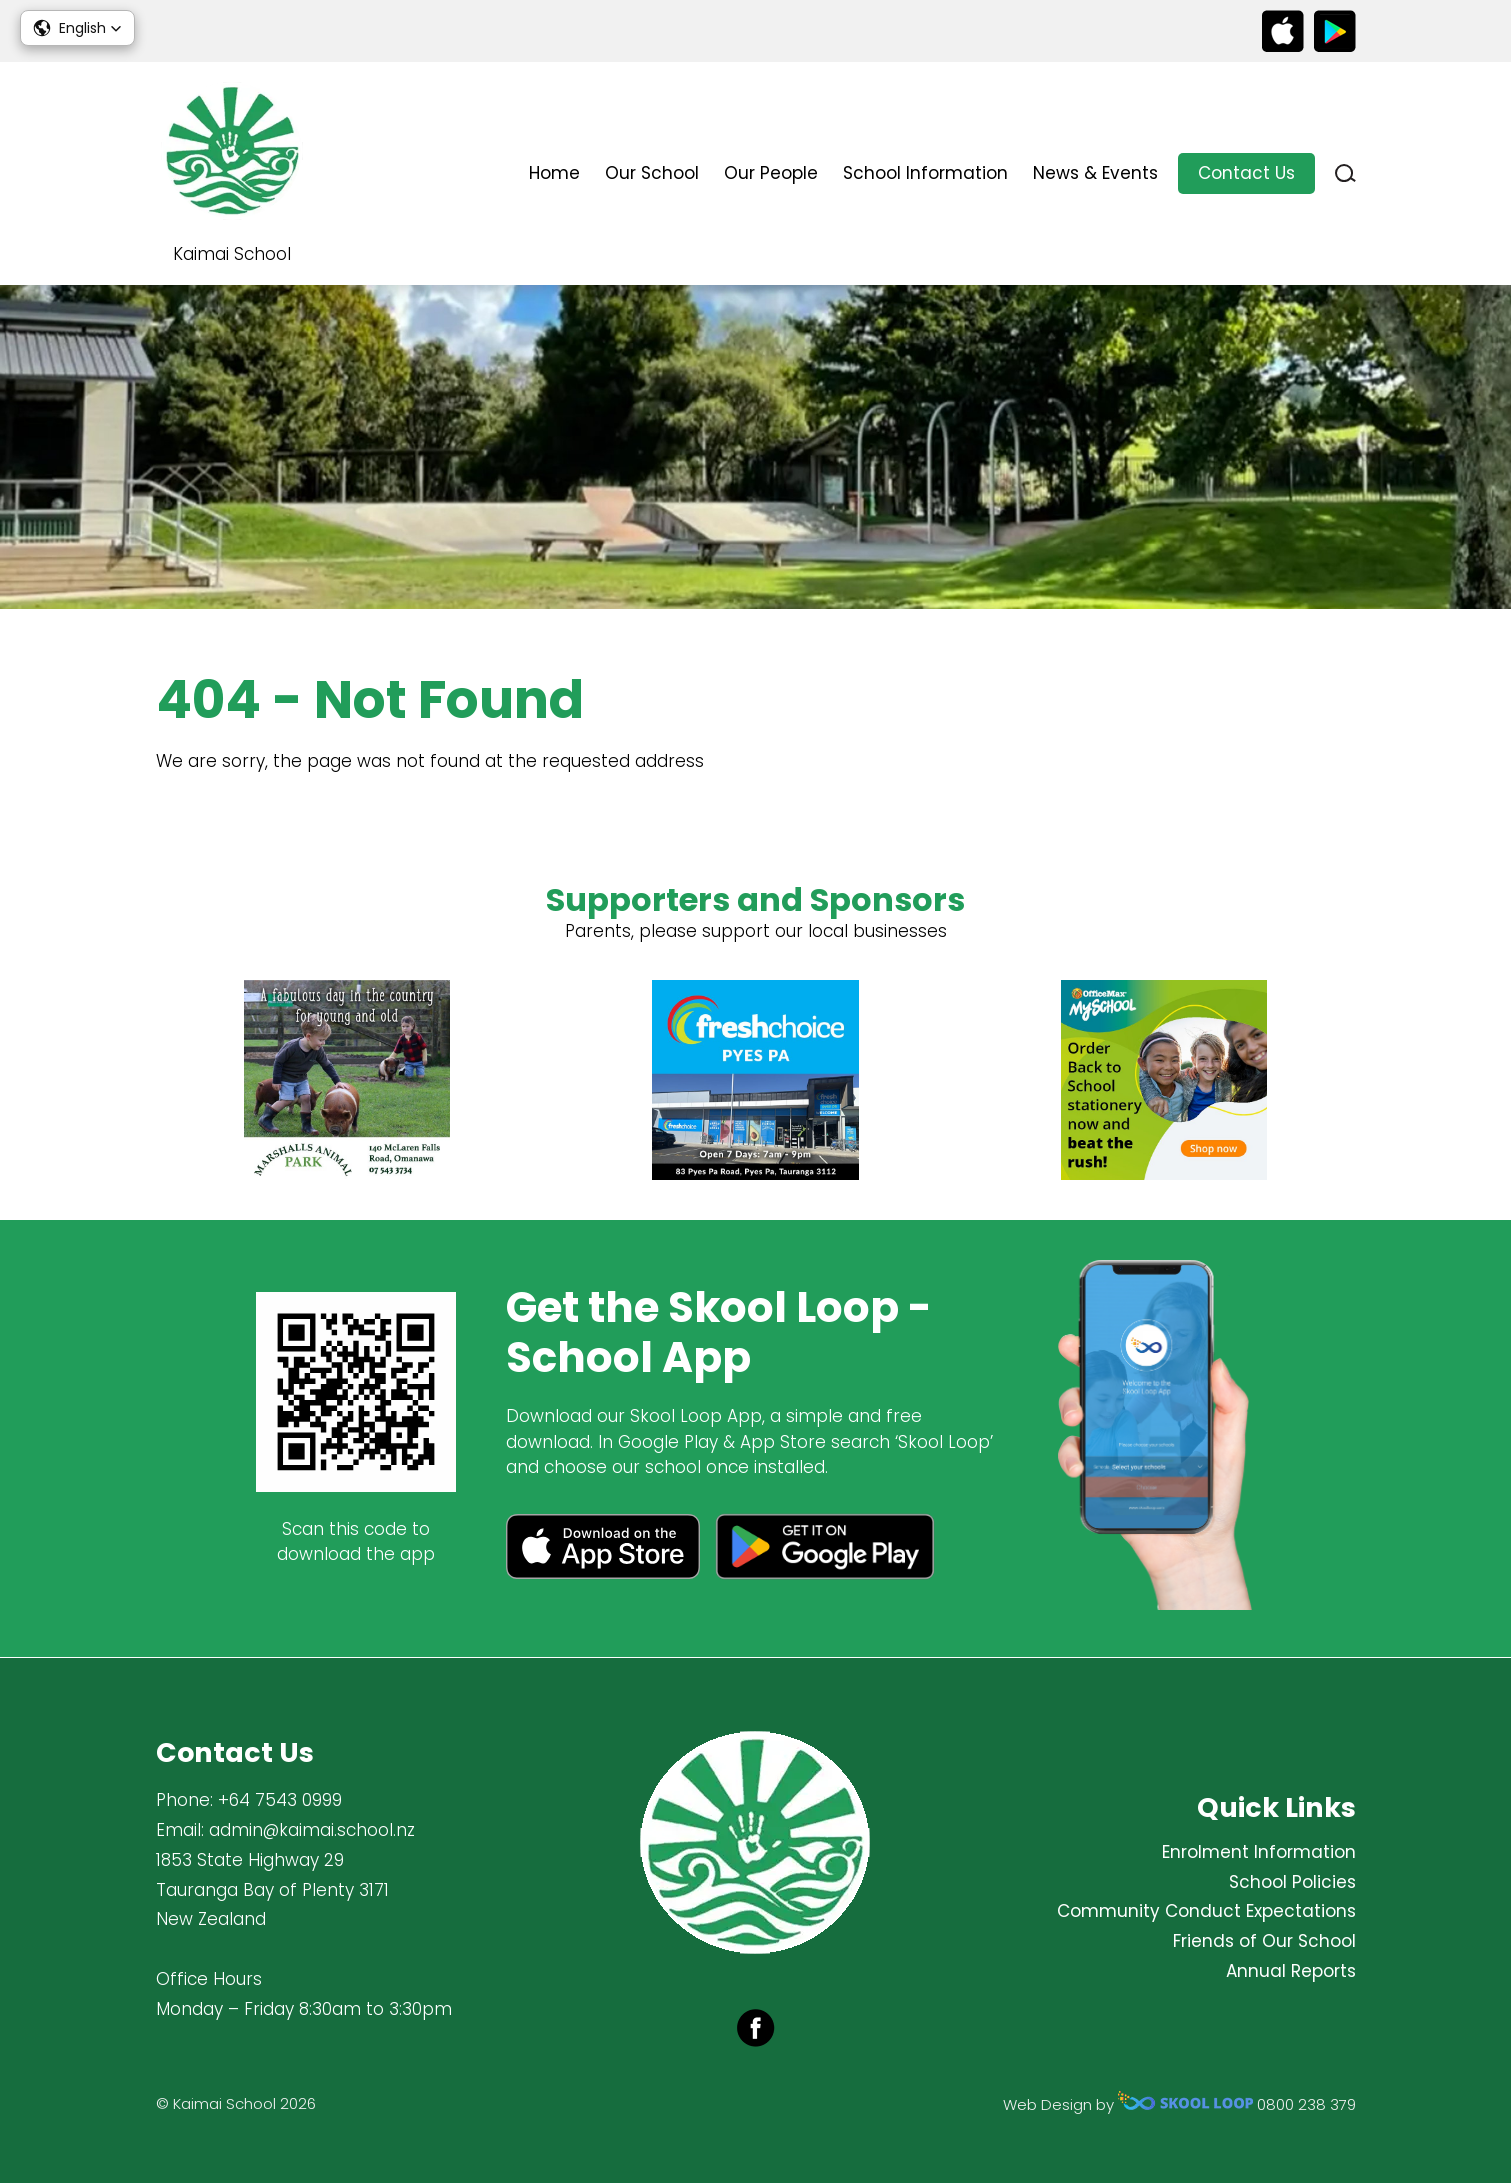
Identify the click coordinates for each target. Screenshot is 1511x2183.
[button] (77, 28)
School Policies (1292, 1882)
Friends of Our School (1264, 1941)
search (1345, 173)
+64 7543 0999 (280, 1800)
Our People (771, 173)
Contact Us (1246, 173)
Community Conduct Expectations (1206, 1911)
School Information (925, 173)
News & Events (1095, 173)
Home (554, 173)
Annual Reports (1291, 1971)
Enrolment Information (1259, 1852)
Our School (652, 173)
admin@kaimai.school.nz (312, 1830)
